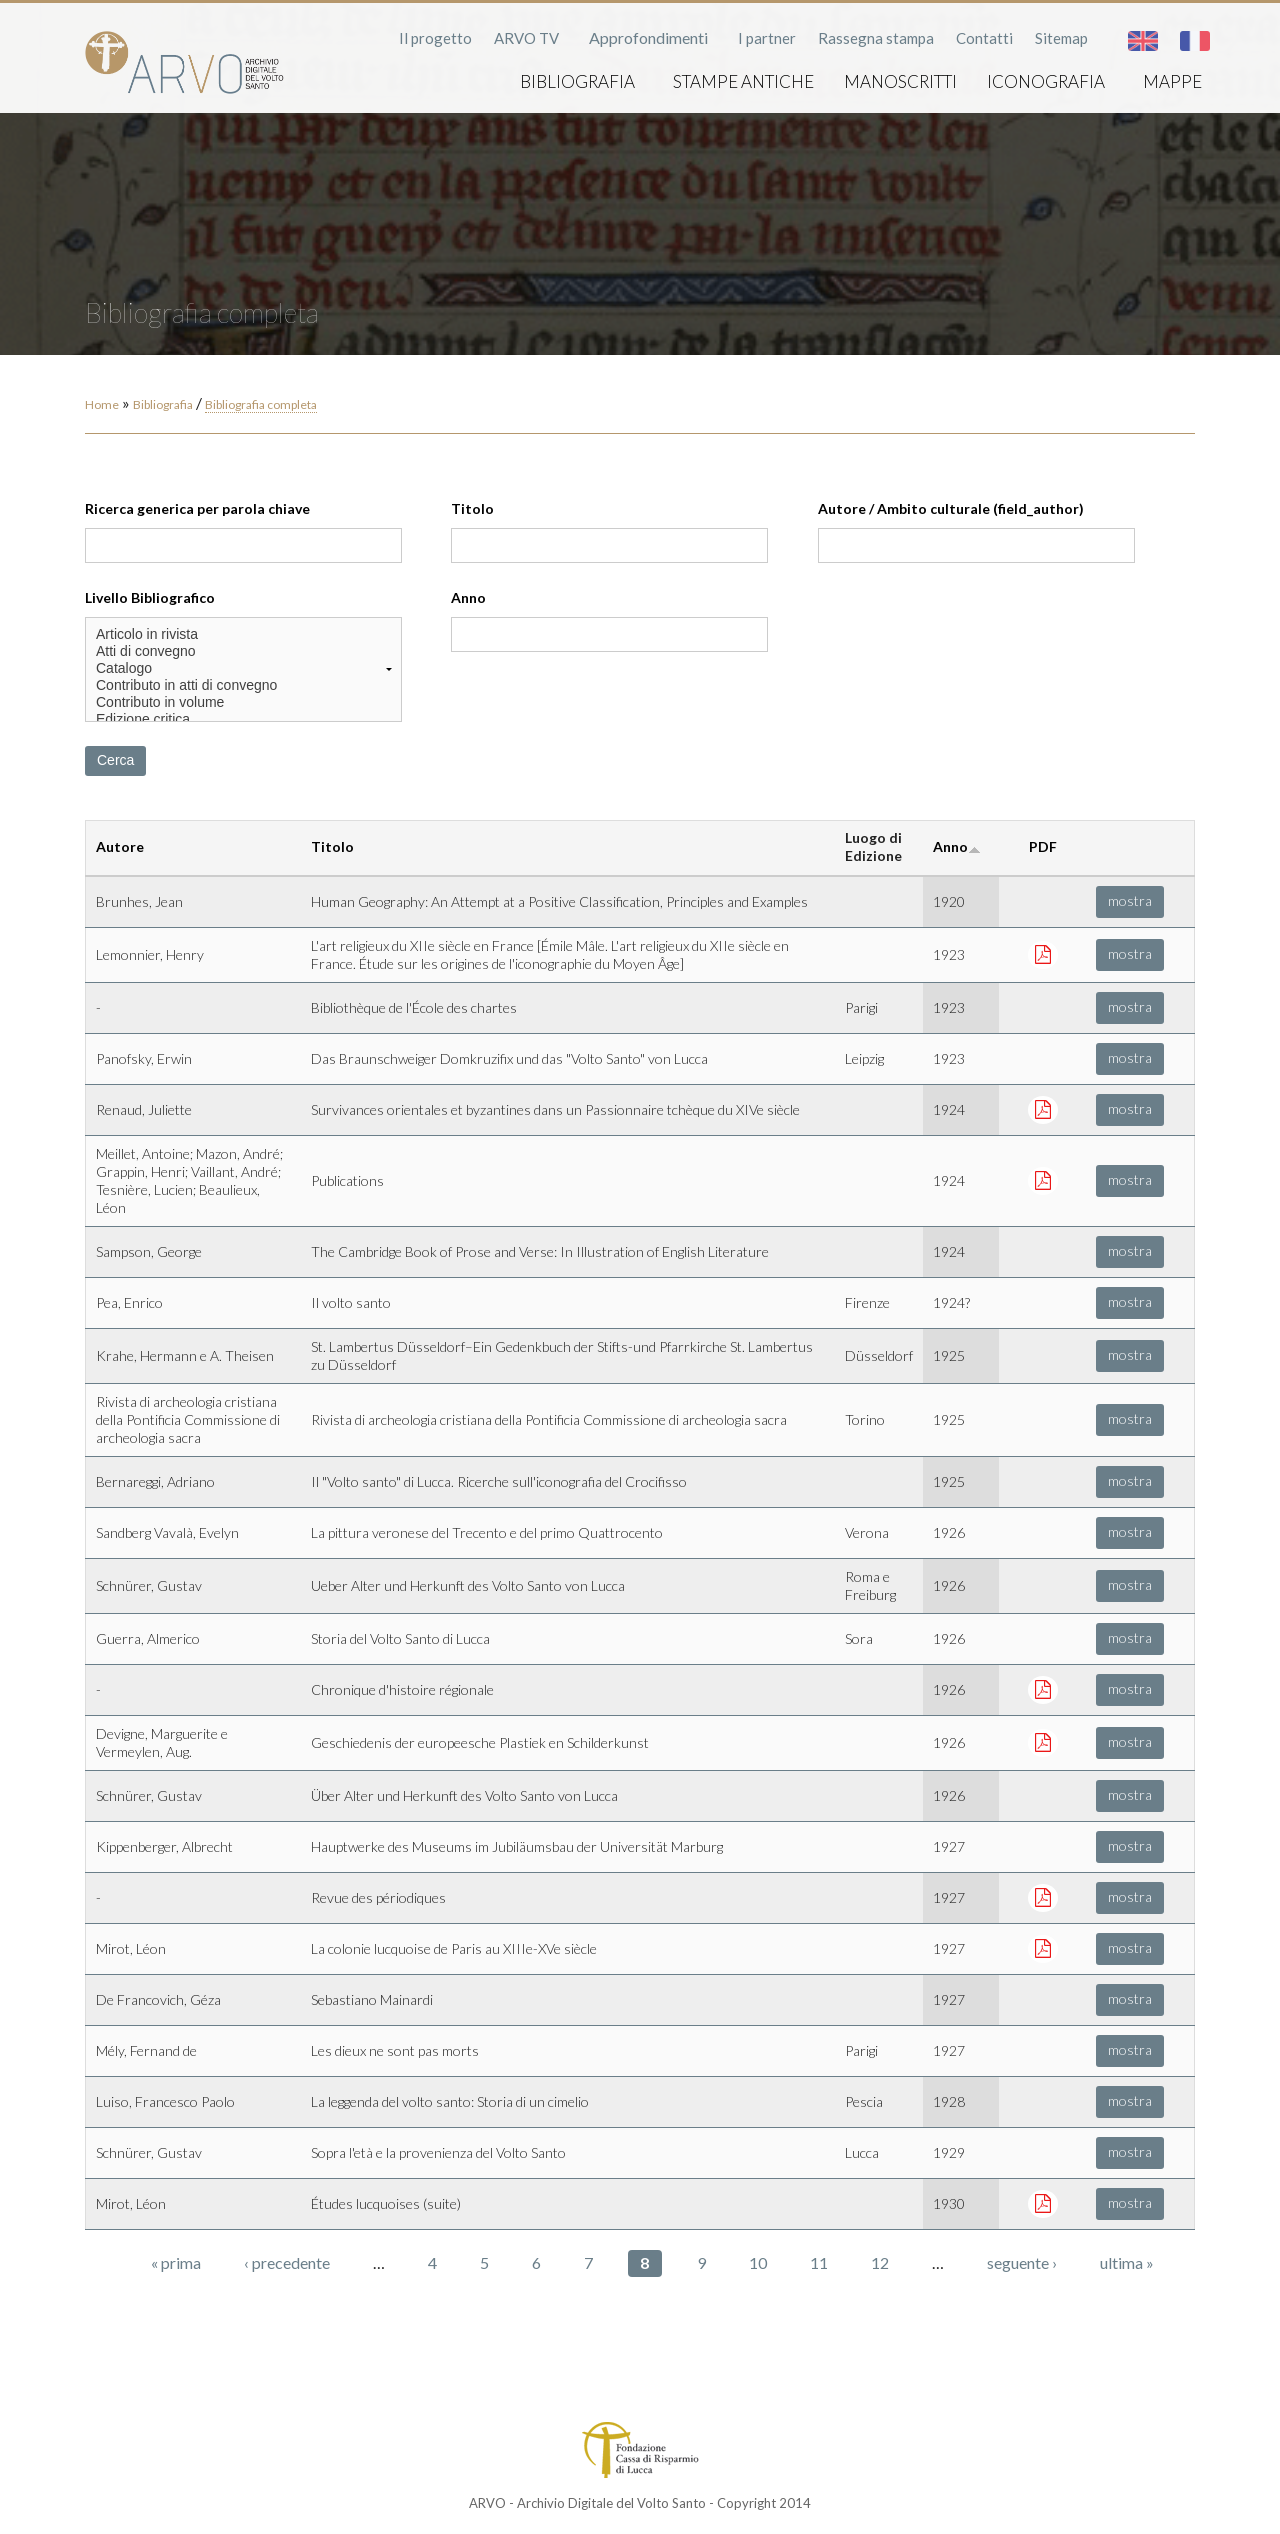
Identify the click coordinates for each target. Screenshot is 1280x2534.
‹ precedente (287, 2262)
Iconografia (1046, 81)
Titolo (472, 508)
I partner (767, 38)
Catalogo (243, 668)
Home (102, 404)
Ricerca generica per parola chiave (197, 508)
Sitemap (1061, 38)
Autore (120, 846)
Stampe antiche (743, 81)
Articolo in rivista (243, 634)
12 (880, 2262)
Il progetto (435, 38)
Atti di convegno (243, 651)
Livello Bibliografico (150, 597)
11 (819, 2262)
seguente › (1022, 2262)
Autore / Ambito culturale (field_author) (951, 508)
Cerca (115, 760)
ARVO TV (526, 38)
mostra (1130, 900)
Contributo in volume (243, 702)
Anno (468, 597)
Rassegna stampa (876, 38)
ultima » (1127, 2262)
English (1143, 41)
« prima (176, 2262)
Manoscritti (900, 81)
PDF (1043, 846)
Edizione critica (243, 719)
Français (1195, 41)
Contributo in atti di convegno (243, 685)
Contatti (984, 38)
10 (758, 2262)
